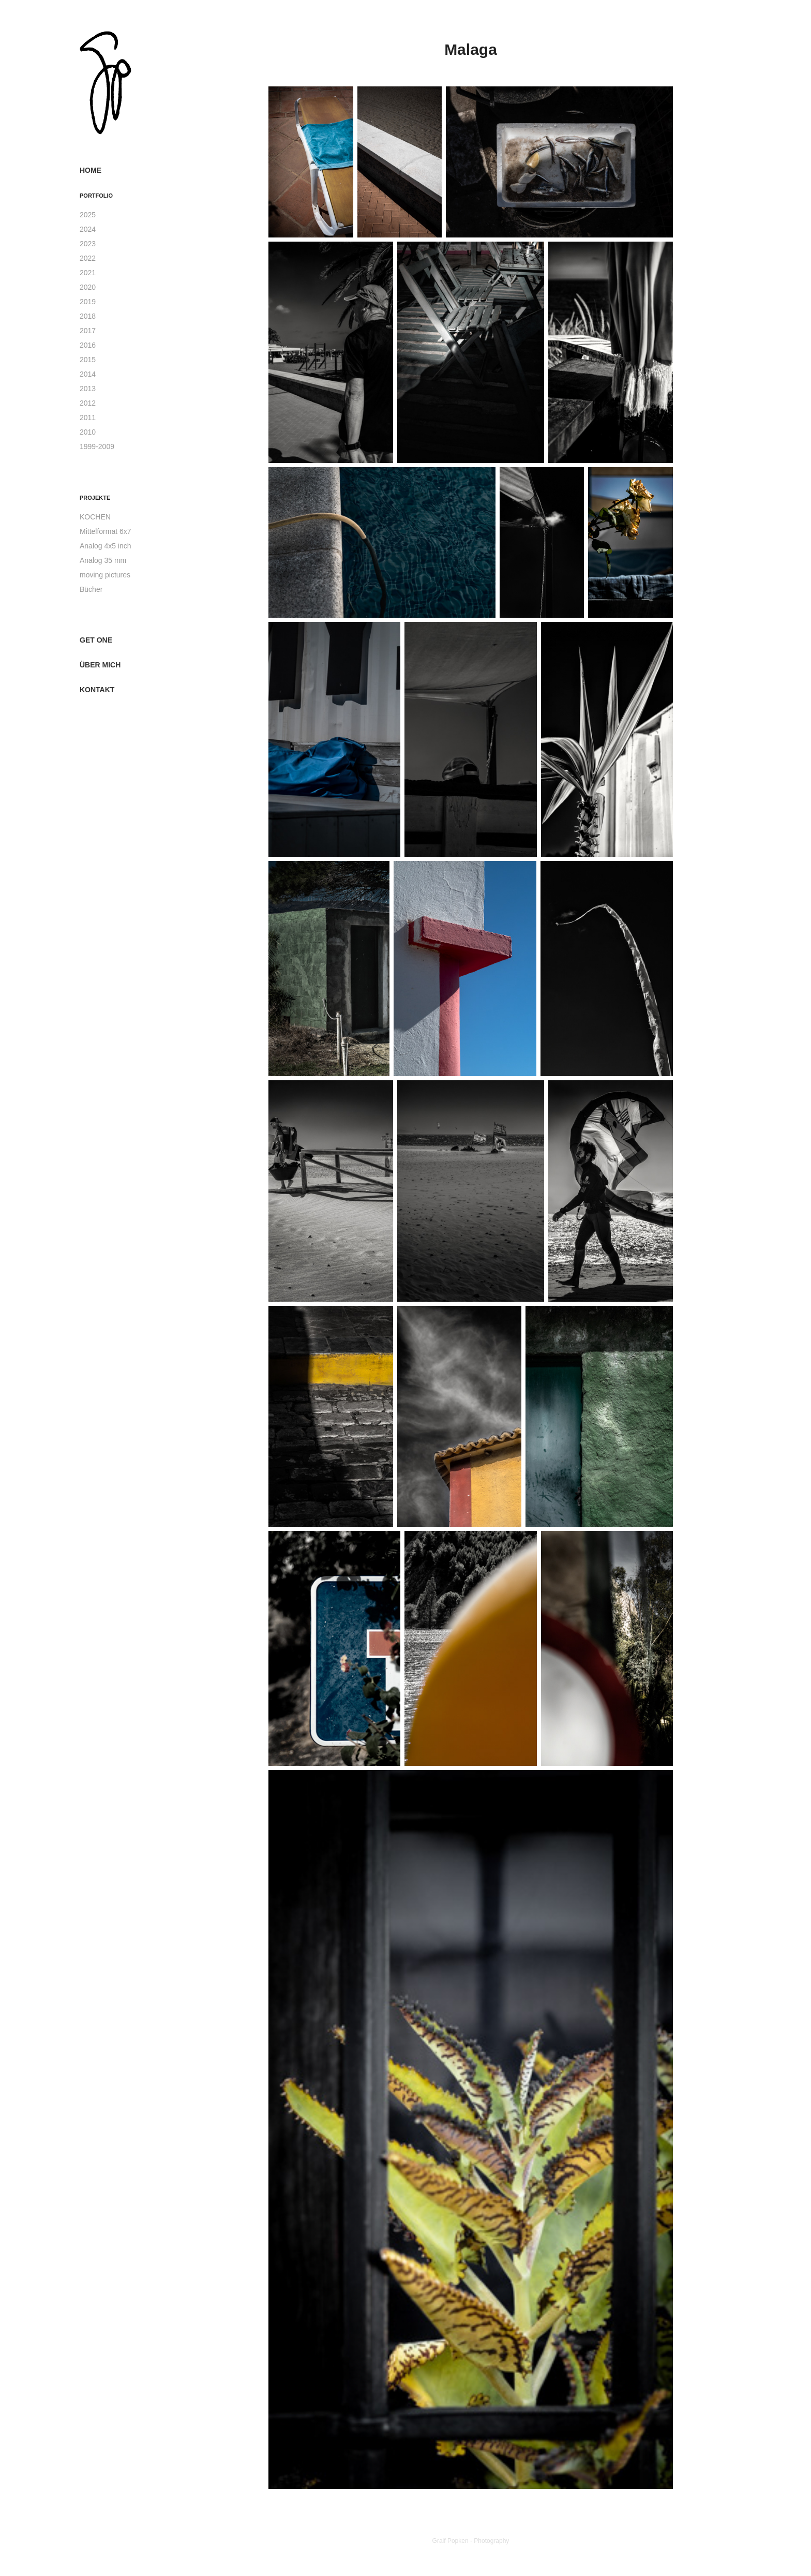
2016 (88, 345)
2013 (88, 388)
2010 (88, 432)
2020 (88, 287)
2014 (88, 374)
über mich (100, 665)
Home (90, 170)
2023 (88, 244)
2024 (88, 229)
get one (96, 640)
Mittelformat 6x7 (105, 531)
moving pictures (105, 575)
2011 (88, 417)
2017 (88, 330)
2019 (88, 301)
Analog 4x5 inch (105, 546)
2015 (88, 359)
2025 (88, 215)
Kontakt (97, 690)
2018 (88, 316)
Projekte (95, 498)
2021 (88, 273)
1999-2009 (97, 446)
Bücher (91, 589)
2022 (88, 258)
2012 (88, 403)
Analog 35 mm (103, 560)
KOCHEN (95, 517)
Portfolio (96, 195)
